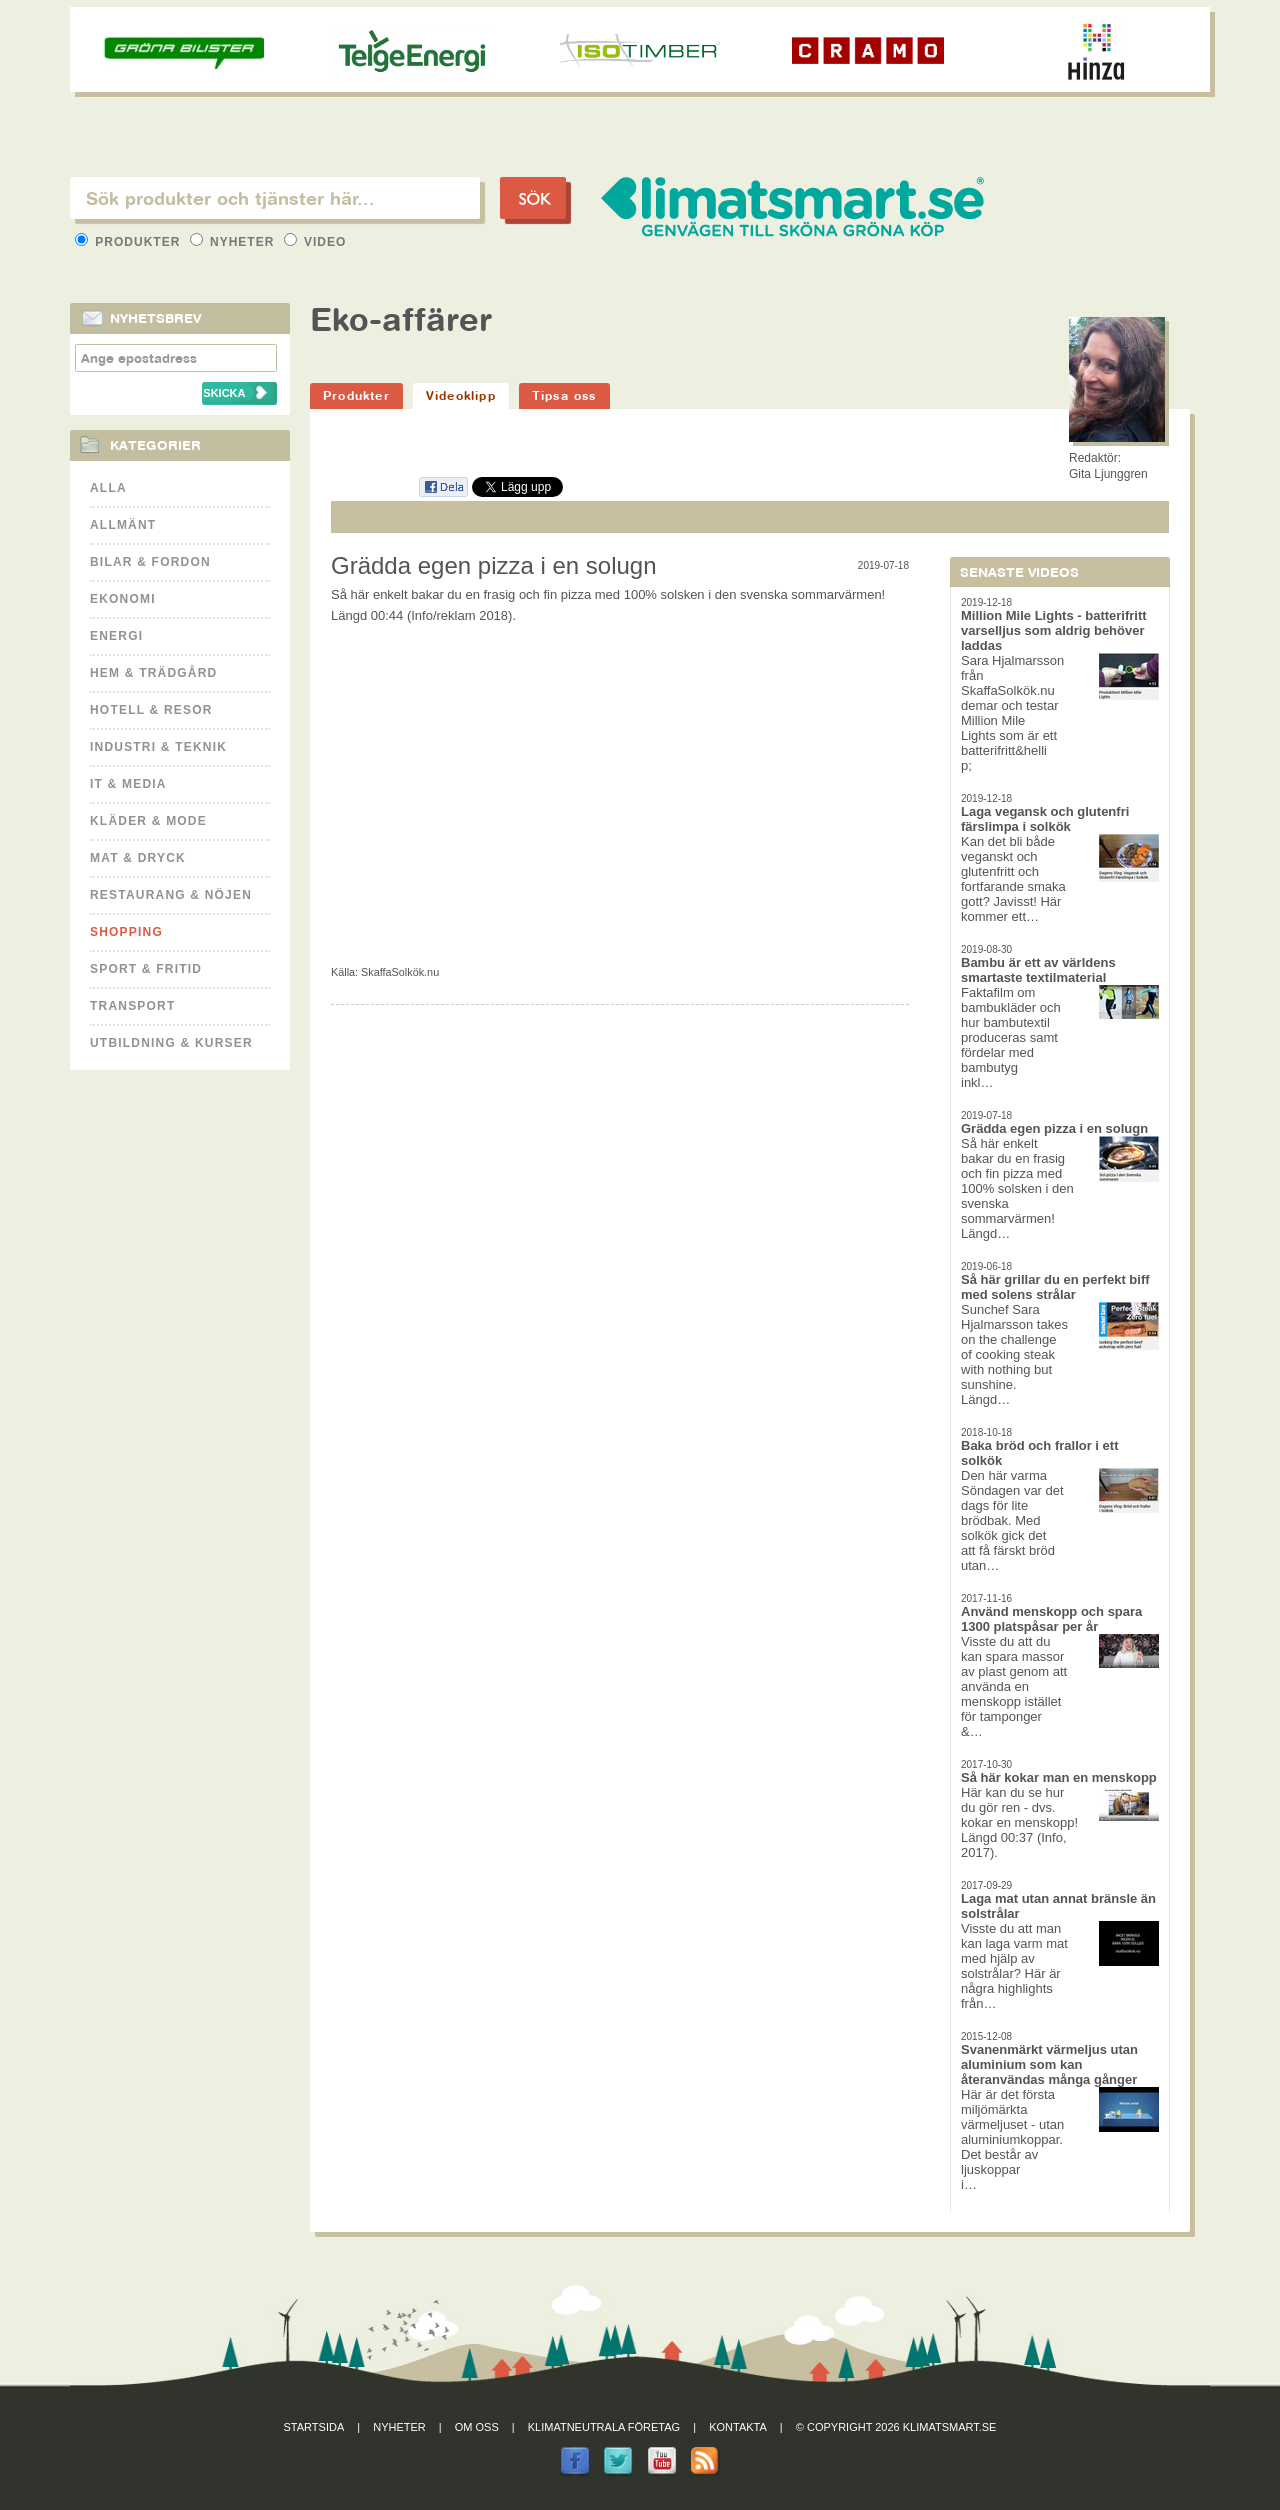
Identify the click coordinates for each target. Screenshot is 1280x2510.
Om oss (477, 2427)
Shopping (126, 932)
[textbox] (275, 198)
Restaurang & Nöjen (171, 895)
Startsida (314, 2427)
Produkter (130, 242)
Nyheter (234, 242)
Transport (132, 1006)
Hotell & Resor (151, 710)
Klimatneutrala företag (604, 2427)
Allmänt (123, 525)
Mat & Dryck (138, 858)
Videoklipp (461, 395)
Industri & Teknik (158, 747)
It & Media (128, 784)
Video (315, 242)
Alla (108, 488)
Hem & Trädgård (153, 673)
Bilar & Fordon (150, 562)
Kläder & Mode (148, 821)
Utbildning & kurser (171, 1043)
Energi (116, 636)
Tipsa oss (564, 395)
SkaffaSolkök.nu (400, 972)
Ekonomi (123, 599)
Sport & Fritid (146, 969)
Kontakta (738, 2427)
